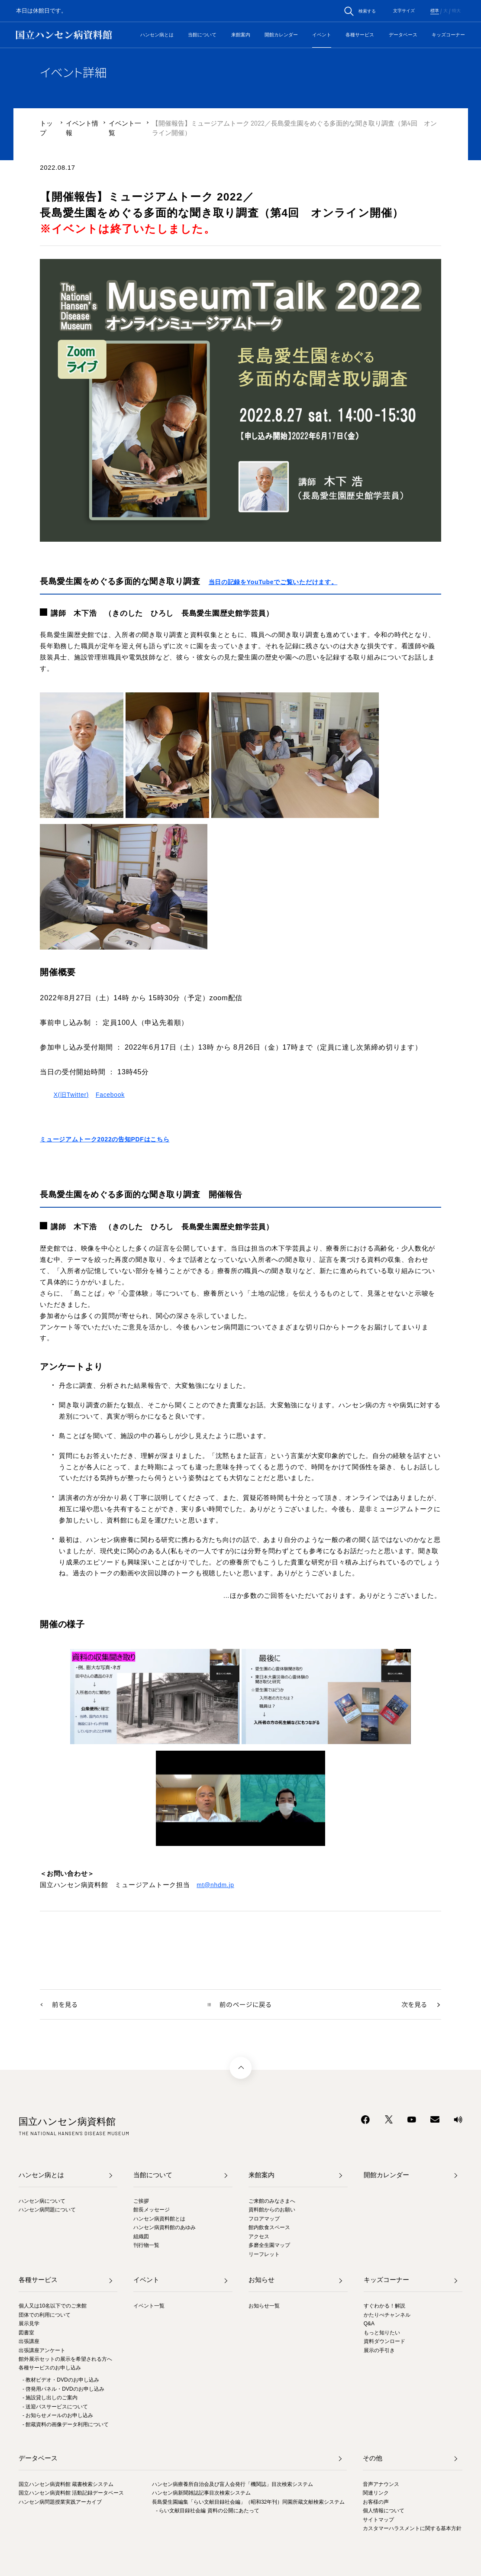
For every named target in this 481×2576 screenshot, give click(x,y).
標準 (434, 11)
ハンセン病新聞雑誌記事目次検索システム (201, 2494)
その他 (372, 2458)
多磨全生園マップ (269, 2246)
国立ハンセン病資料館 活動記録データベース (71, 2494)
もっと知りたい (382, 2333)
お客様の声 (376, 2502)
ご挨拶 (141, 2201)
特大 (456, 11)
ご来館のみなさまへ (272, 2201)
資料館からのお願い (272, 2211)
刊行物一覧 (146, 2246)
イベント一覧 (125, 127)
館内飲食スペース (269, 2228)
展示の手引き (379, 2351)
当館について (202, 34)
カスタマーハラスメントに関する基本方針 (412, 2529)
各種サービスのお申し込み (50, 2369)
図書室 (26, 2333)
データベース (403, 34)
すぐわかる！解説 (384, 2307)
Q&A (369, 2324)
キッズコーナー (448, 34)
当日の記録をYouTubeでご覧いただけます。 (277, 582)
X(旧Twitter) (72, 1094)
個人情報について (383, 2511)
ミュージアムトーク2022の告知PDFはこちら (109, 1139)
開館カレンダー (281, 34)
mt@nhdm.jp (216, 1884)
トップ (46, 127)
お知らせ (261, 2280)
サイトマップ (378, 2520)
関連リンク (376, 2494)
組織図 (141, 2237)
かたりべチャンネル (387, 2315)
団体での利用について (45, 2315)
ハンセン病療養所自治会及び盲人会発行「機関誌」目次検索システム (232, 2485)
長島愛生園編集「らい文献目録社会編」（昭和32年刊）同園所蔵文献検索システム (248, 2502)
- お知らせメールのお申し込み (58, 2416)
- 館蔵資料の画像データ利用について (66, 2425)
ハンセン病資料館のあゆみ (164, 2228)
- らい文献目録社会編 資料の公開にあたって (207, 2511)
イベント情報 (82, 127)
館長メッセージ (151, 2211)
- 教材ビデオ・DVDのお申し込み (61, 2381)
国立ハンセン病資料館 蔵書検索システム (66, 2485)
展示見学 (29, 2324)
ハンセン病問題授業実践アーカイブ (60, 2502)
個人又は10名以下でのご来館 (53, 2307)
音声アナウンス (381, 2485)
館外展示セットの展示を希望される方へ (65, 2359)
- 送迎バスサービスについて (55, 2407)
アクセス (259, 2237)
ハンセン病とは (157, 34)
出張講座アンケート (42, 2351)
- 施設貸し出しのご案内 (50, 2398)
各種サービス (359, 34)
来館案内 (240, 34)
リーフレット (264, 2255)
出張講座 (29, 2342)
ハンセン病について (42, 2201)
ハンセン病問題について (47, 2211)
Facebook (113, 1094)
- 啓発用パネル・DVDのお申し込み (63, 2389)
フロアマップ (264, 2219)
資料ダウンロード (384, 2342)
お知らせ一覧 (264, 2307)
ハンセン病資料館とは (159, 2219)
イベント (321, 34)
